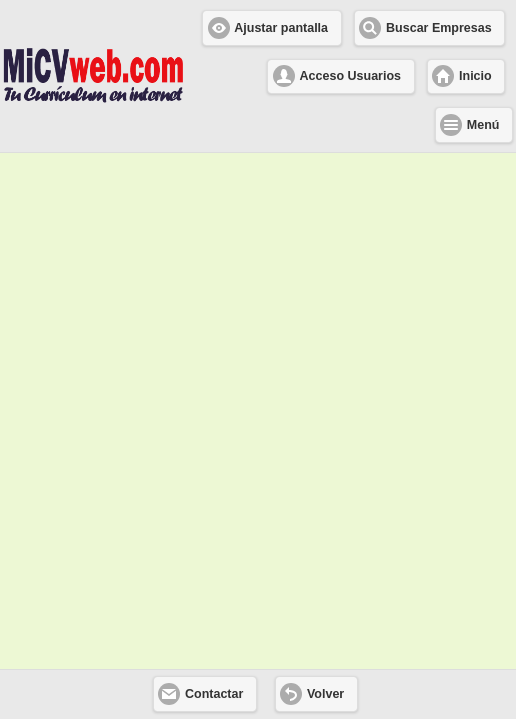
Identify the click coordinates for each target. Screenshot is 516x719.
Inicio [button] (475, 76)
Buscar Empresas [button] (439, 28)
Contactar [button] (214, 694)
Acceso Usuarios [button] (350, 76)
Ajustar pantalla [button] (281, 28)
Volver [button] (325, 694)
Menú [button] (483, 125)
